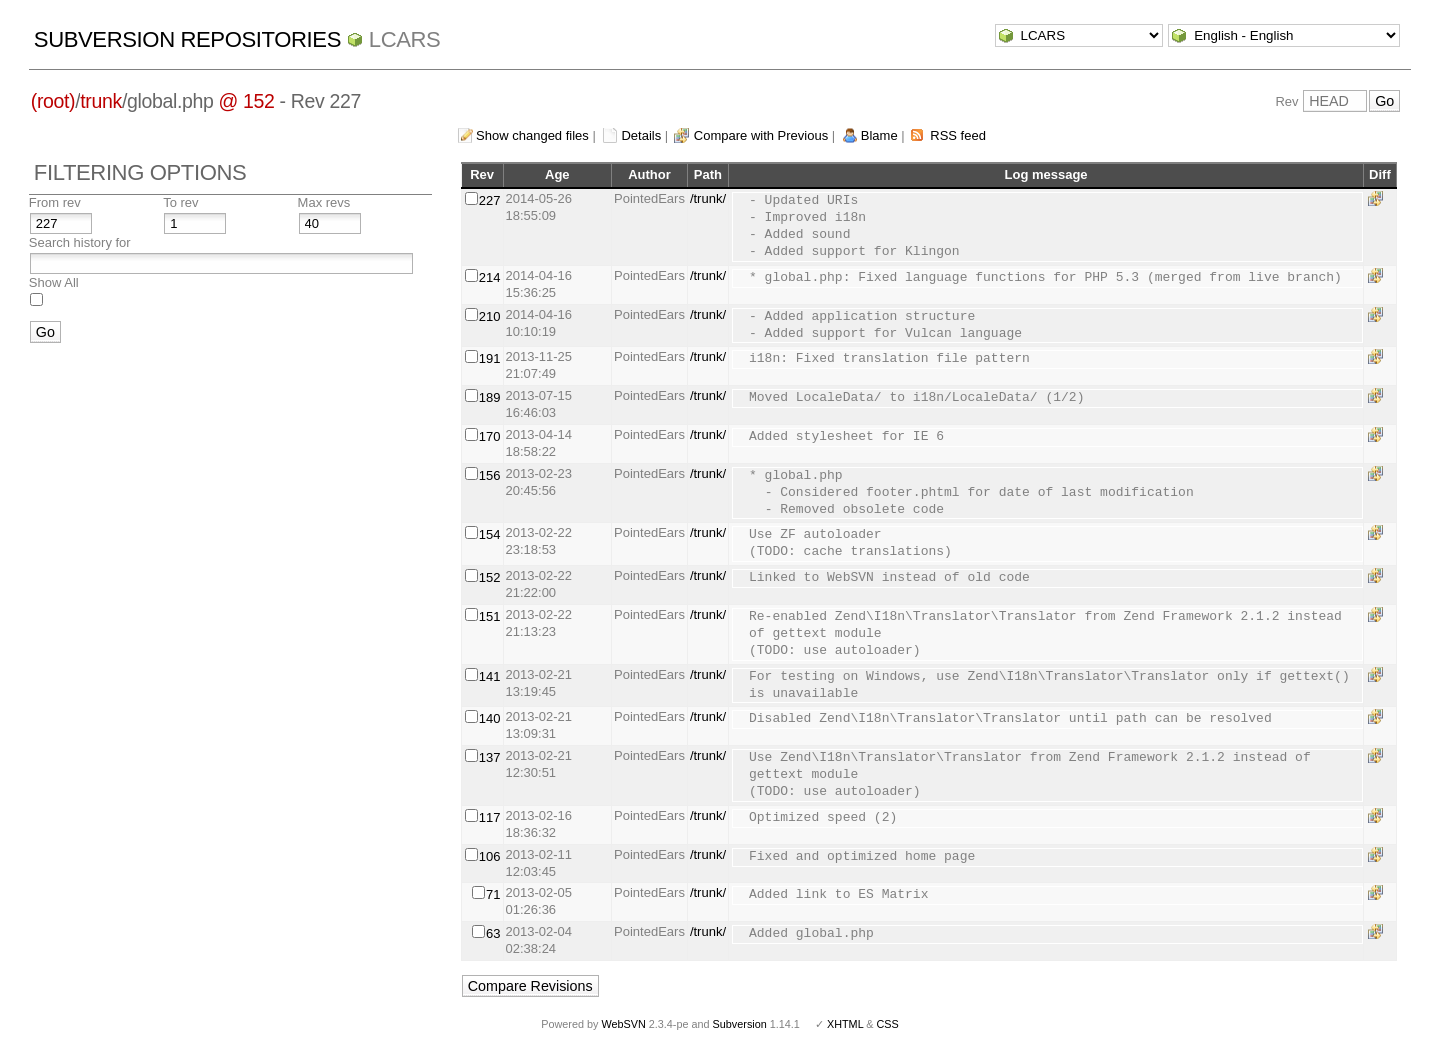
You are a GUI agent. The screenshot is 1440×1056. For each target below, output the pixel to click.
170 (490, 436)
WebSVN (623, 1024)
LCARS (405, 39)
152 (490, 577)
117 (490, 817)
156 (490, 475)
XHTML (845, 1024)
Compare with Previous (761, 135)
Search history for (80, 242)
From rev (55, 202)
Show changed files (532, 135)
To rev (180, 202)
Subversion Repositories (187, 39)
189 (490, 397)
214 (490, 277)
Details (641, 135)
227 (490, 200)
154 (490, 534)
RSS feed (958, 135)
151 (490, 616)
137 (490, 757)
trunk (101, 101)
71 (493, 894)
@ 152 (247, 101)
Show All (54, 282)
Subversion (740, 1024)
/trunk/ (708, 198)
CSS (888, 1024)
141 (490, 676)
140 (490, 718)
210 (490, 316)
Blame (879, 135)
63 (493, 933)
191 (490, 358)
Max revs (324, 202)
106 (490, 856)
